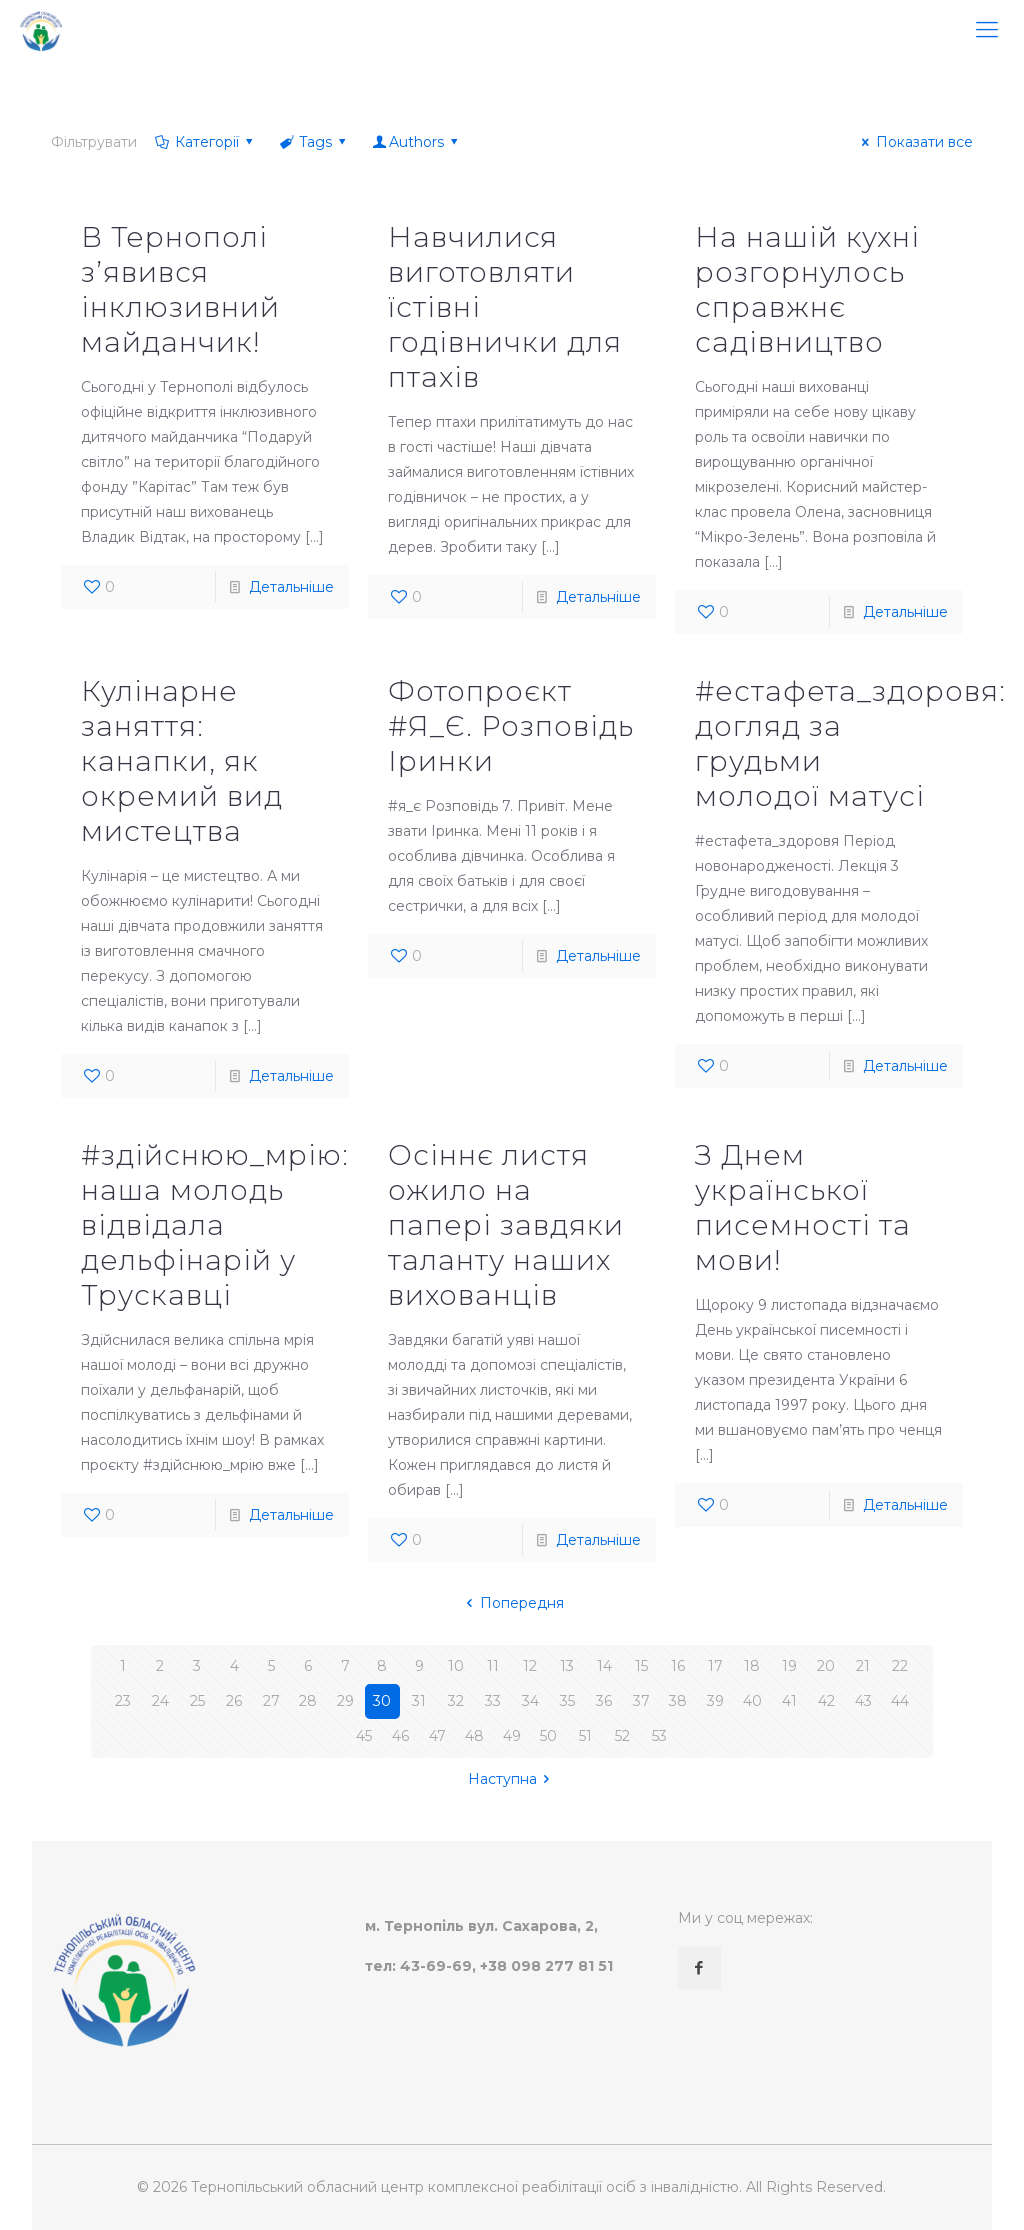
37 (641, 1701)
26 (234, 1701)
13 (567, 1666)
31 (419, 1701)
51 (585, 1736)
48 (474, 1736)
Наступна (512, 1779)
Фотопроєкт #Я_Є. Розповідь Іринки (511, 726)
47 (437, 1736)
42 (826, 1701)
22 (900, 1666)
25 (197, 1701)
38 (678, 1701)
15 (641, 1666)
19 (789, 1666)
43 (863, 1701)
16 (678, 1666)
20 (826, 1666)
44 (900, 1701)
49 (512, 1736)
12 (530, 1666)
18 (752, 1666)
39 (715, 1701)
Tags (314, 142)
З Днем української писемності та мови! (803, 1207)
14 (604, 1666)
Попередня (512, 1603)
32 (456, 1701)
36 (604, 1701)
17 (715, 1666)
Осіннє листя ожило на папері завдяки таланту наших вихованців (506, 1225)
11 (493, 1666)
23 (123, 1701)
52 (622, 1736)
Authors (417, 142)
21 (863, 1666)
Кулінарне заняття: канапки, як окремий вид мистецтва (182, 761)
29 (345, 1701)
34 (530, 1701)
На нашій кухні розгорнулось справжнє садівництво (807, 289)
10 (456, 1666)
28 (308, 1701)
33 (493, 1701)
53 (659, 1736)
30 (382, 1701)
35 (567, 1701)
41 (789, 1701)
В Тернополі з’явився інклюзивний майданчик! (180, 289)
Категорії (205, 142)
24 (160, 1701)
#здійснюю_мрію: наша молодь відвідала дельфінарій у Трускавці (215, 1225)
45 (364, 1736)
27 (271, 1701)
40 (752, 1701)
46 (400, 1736)
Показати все (914, 142)
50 (548, 1736)
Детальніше (291, 587)
